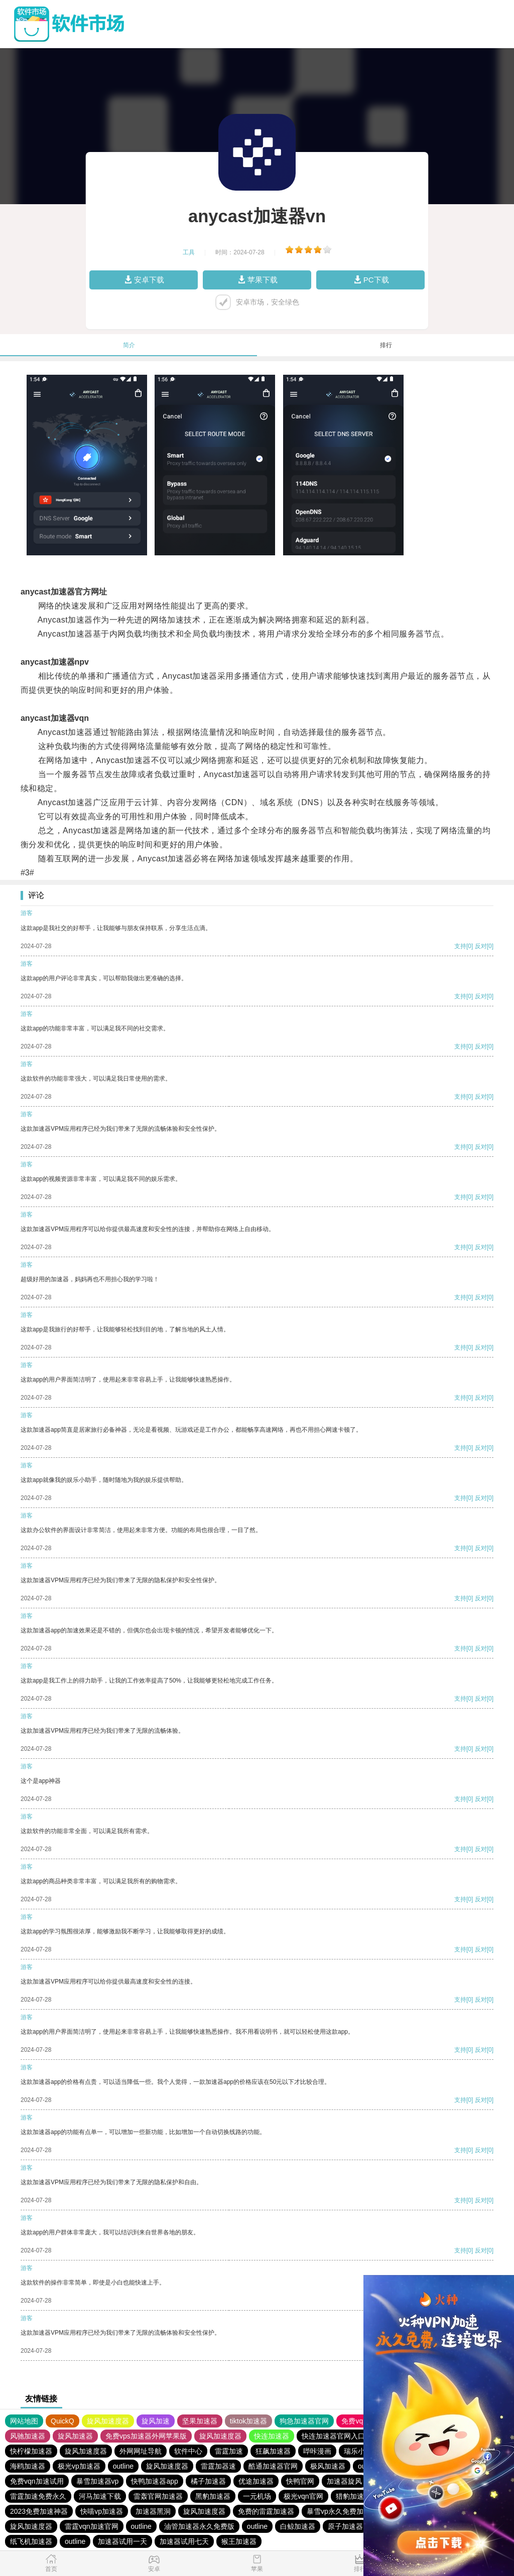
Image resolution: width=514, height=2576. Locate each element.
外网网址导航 (140, 2451)
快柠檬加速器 (31, 2451)
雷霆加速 (229, 2451)
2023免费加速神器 (39, 2511)
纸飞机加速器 (31, 2541)
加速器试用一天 (122, 2541)
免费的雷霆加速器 (266, 2511)
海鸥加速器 (27, 2466)
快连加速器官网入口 (333, 2436)
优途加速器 (256, 2481)
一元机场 (257, 2496)
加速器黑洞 (153, 2511)
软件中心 (188, 2451)
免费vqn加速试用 (37, 2481)
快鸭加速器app (154, 2481)
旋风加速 (156, 2421)
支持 (460, 946)
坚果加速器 (199, 2421)
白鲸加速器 (297, 2526)
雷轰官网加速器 (158, 2496)
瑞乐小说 (358, 2451)
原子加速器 (345, 2526)
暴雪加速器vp (97, 2481)
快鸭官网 (300, 2481)
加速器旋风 (344, 2481)
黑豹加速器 (212, 2496)
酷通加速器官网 (273, 2466)
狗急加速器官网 (304, 2421)
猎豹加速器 (353, 2496)
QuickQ (62, 2421)
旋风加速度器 (108, 2421)
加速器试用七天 (184, 2541)
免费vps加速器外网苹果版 (146, 2436)
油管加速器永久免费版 (199, 2526)
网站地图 (24, 2421)
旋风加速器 (75, 2436)
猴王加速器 (238, 2541)
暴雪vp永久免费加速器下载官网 (356, 2511)
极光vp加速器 (79, 2466)
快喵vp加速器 (101, 2511)
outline (123, 2466)
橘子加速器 (208, 2481)
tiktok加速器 (249, 2421)
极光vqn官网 (303, 2496)
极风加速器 (327, 2466)
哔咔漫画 (317, 2451)
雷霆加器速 (218, 2466)
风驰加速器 (27, 2436)
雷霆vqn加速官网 (91, 2526)
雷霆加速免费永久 (38, 2496)
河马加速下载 (100, 2496)
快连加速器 (271, 2436)
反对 (481, 946)
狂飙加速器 (273, 2451)
